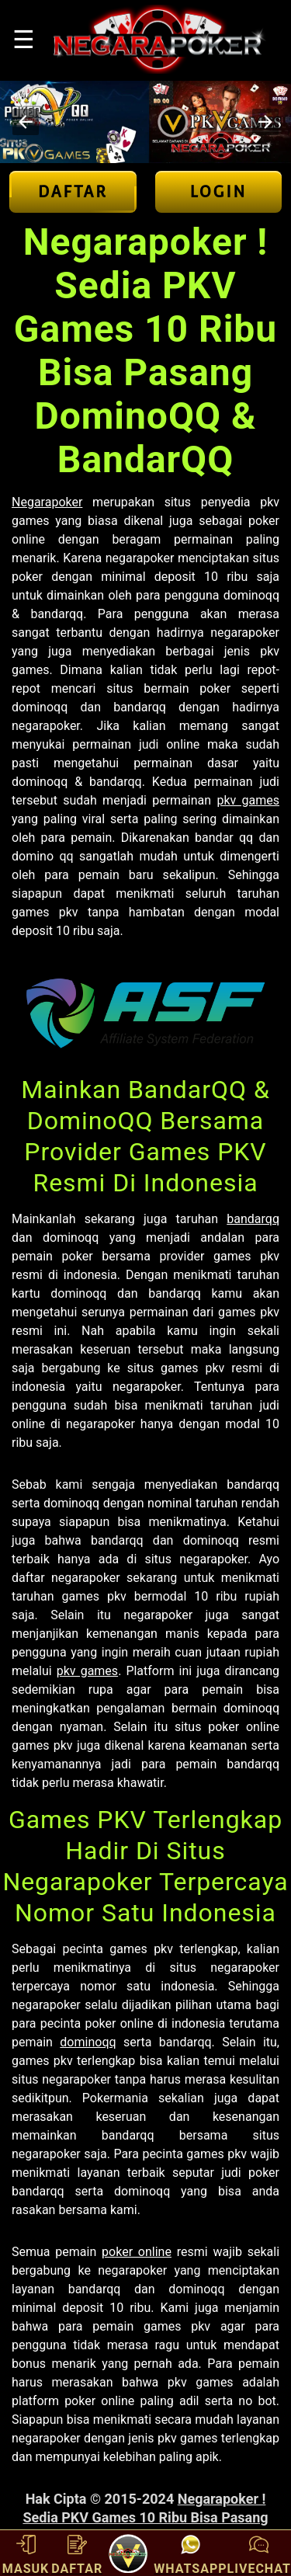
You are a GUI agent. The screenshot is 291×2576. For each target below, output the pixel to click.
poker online (136, 2251)
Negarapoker (47, 502)
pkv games (248, 800)
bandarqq (253, 1219)
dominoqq (88, 2042)
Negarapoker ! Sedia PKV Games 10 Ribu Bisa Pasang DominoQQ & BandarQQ (145, 2517)
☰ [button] (23, 39)
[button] (25, 122)
